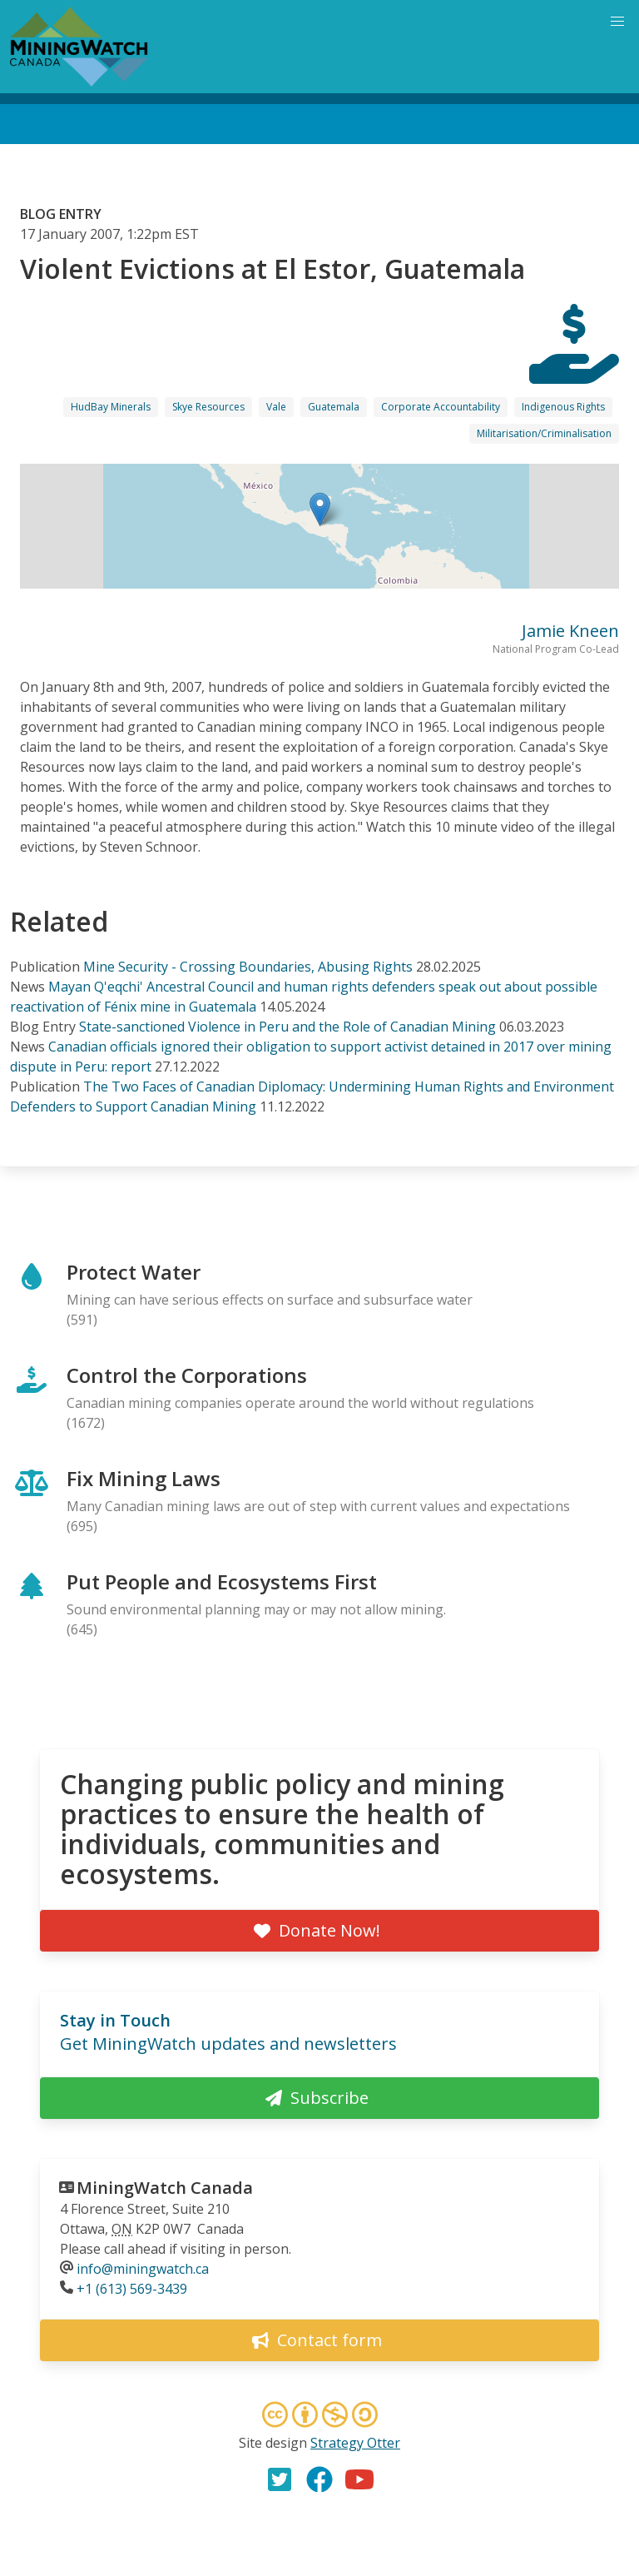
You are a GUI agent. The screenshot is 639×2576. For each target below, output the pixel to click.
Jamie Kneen (570, 630)
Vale (276, 407)
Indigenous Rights (563, 407)
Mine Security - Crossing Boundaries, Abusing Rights (248, 966)
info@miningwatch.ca (143, 2269)
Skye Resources (208, 407)
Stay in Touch (115, 2020)
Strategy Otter (355, 2443)
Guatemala (333, 407)
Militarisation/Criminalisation (544, 433)
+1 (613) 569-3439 (132, 2289)
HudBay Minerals (111, 407)
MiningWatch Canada (165, 2187)
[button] (320, 509)
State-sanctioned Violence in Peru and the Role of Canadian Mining (287, 1026)
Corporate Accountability (440, 407)
